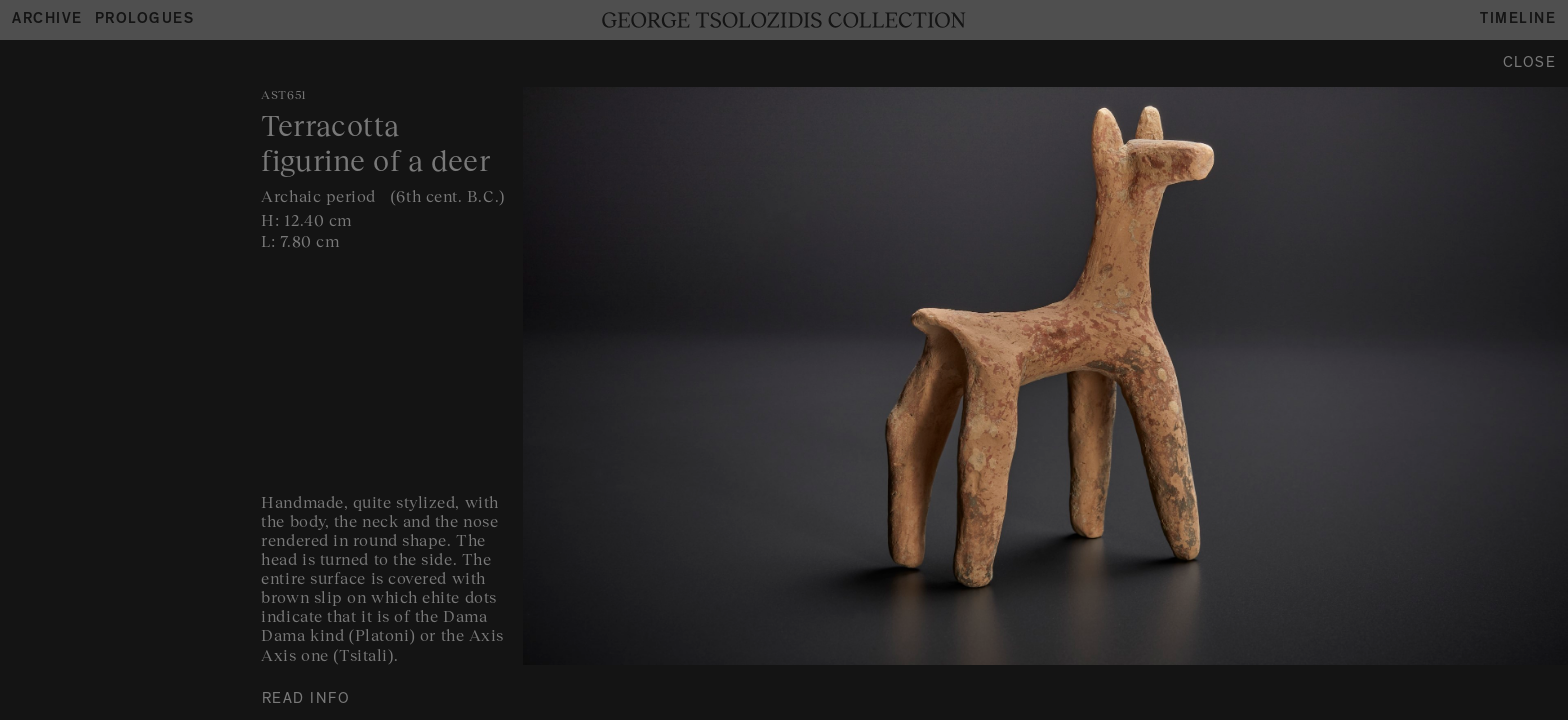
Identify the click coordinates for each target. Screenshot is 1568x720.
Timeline (1518, 20)
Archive (47, 20)
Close (1530, 64)
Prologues (145, 20)
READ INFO (306, 700)
